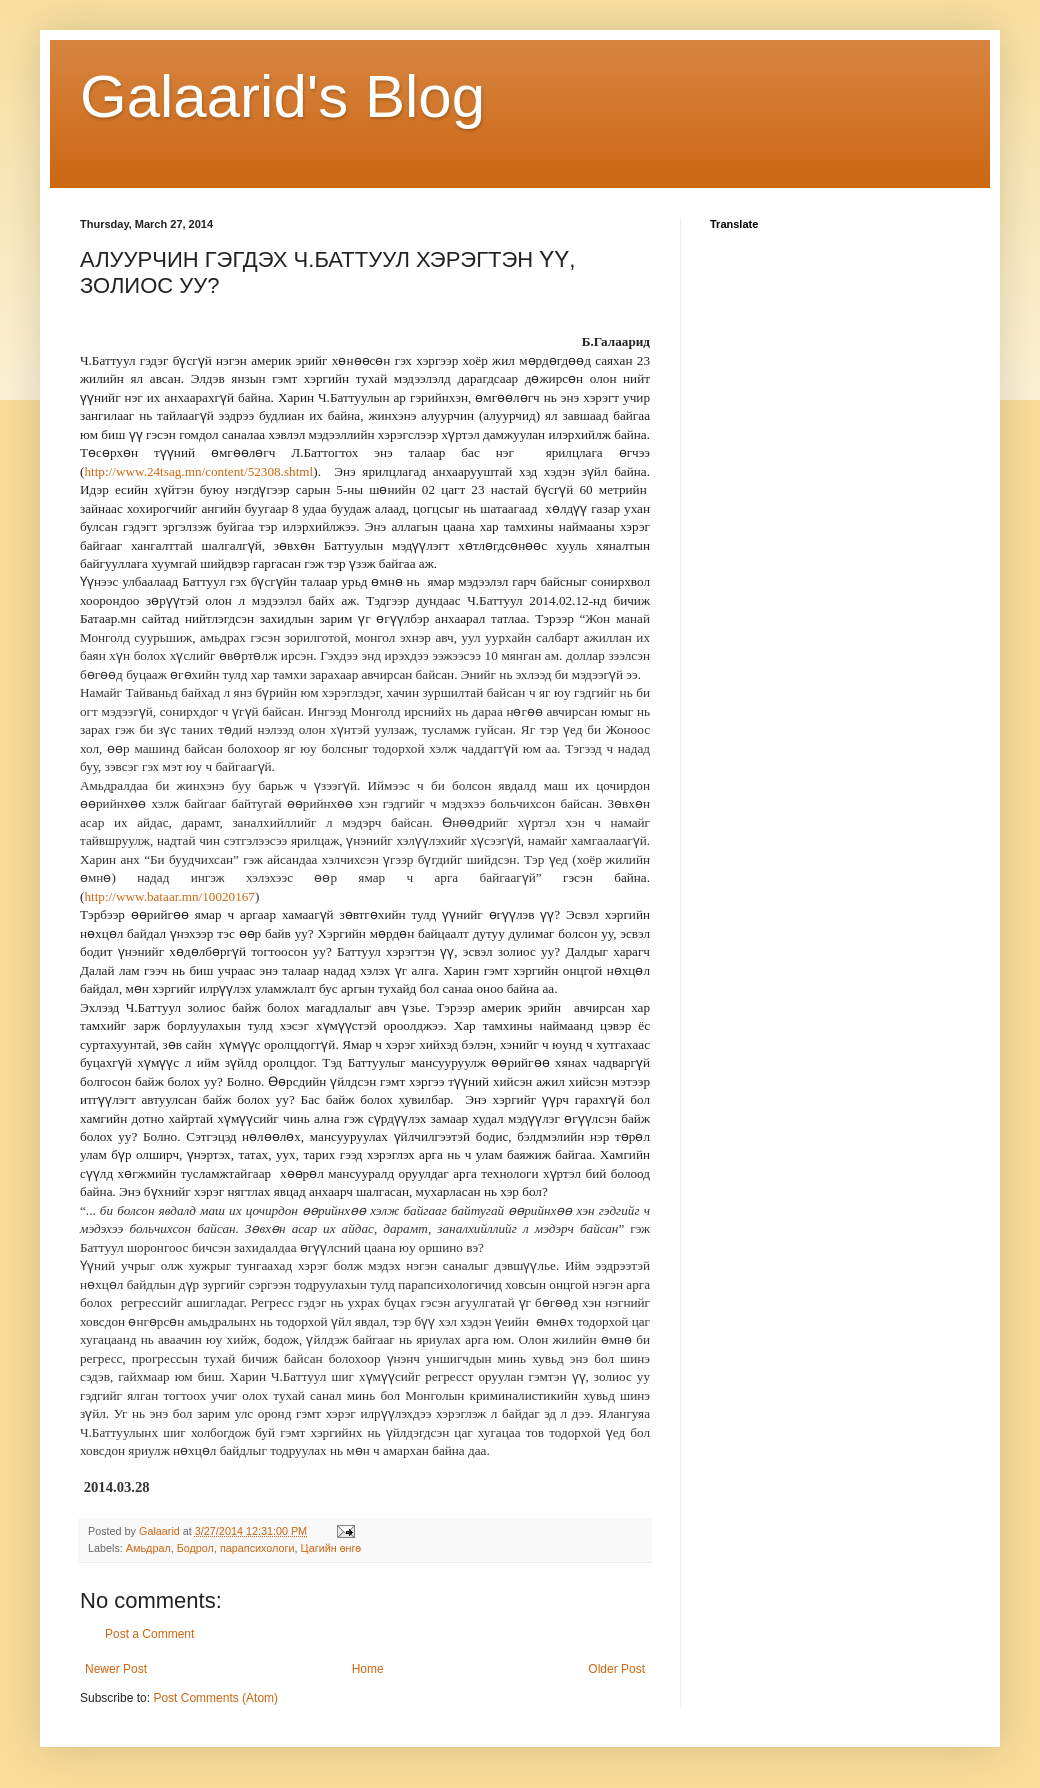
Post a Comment (149, 1634)
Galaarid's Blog (282, 96)
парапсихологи (257, 1548)
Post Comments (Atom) (215, 1698)
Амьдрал (148, 1548)
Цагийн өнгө (331, 1548)
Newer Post (116, 1669)
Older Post (616, 1669)
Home (368, 1669)
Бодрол (195, 1548)
